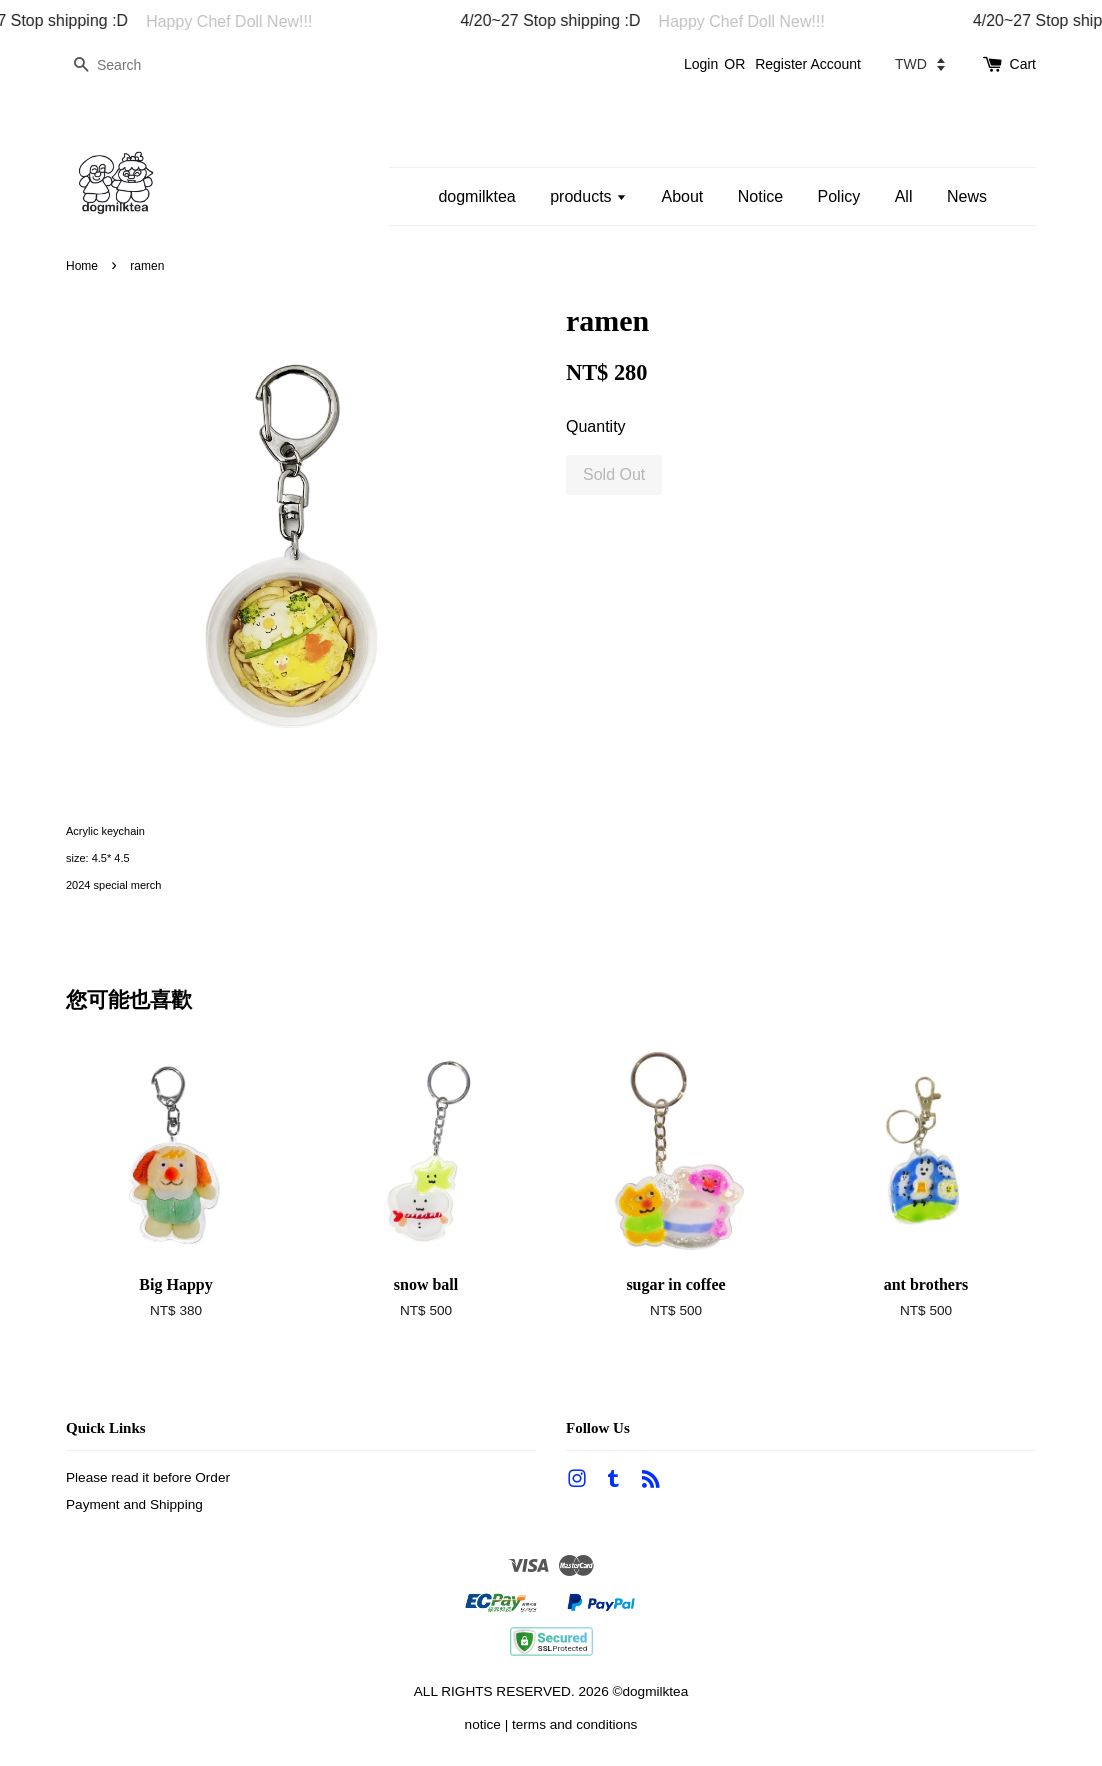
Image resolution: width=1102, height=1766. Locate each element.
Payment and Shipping (134, 1504)
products (588, 196)
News (967, 196)
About (682, 196)
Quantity (596, 426)
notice (483, 1724)
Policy (839, 196)
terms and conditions (574, 1724)
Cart (1023, 64)
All (904, 196)
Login (701, 64)
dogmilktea (476, 196)
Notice (760, 196)
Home (82, 266)
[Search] (126, 65)
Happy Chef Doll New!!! (239, 21)
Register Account (808, 64)
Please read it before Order (148, 1477)
